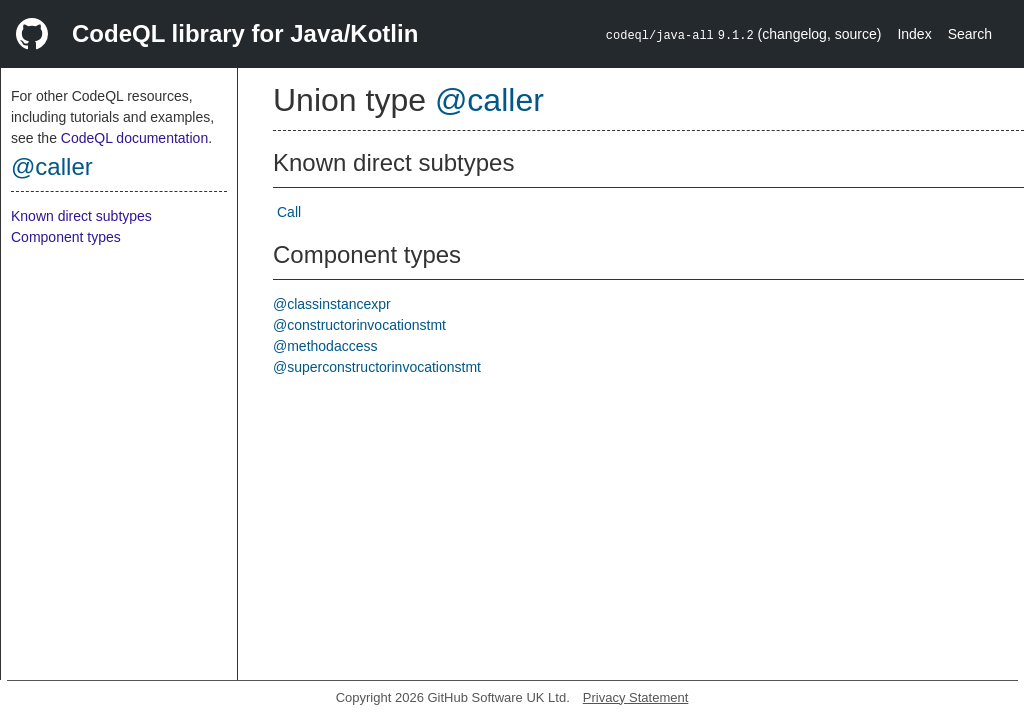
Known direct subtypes (81, 216)
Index (914, 34)
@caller (52, 166)
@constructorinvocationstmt (359, 325)
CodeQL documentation (134, 138)
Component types (66, 237)
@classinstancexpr (332, 304)
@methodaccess (325, 346)
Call (289, 212)
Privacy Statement (636, 697)
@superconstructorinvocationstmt (377, 367)
